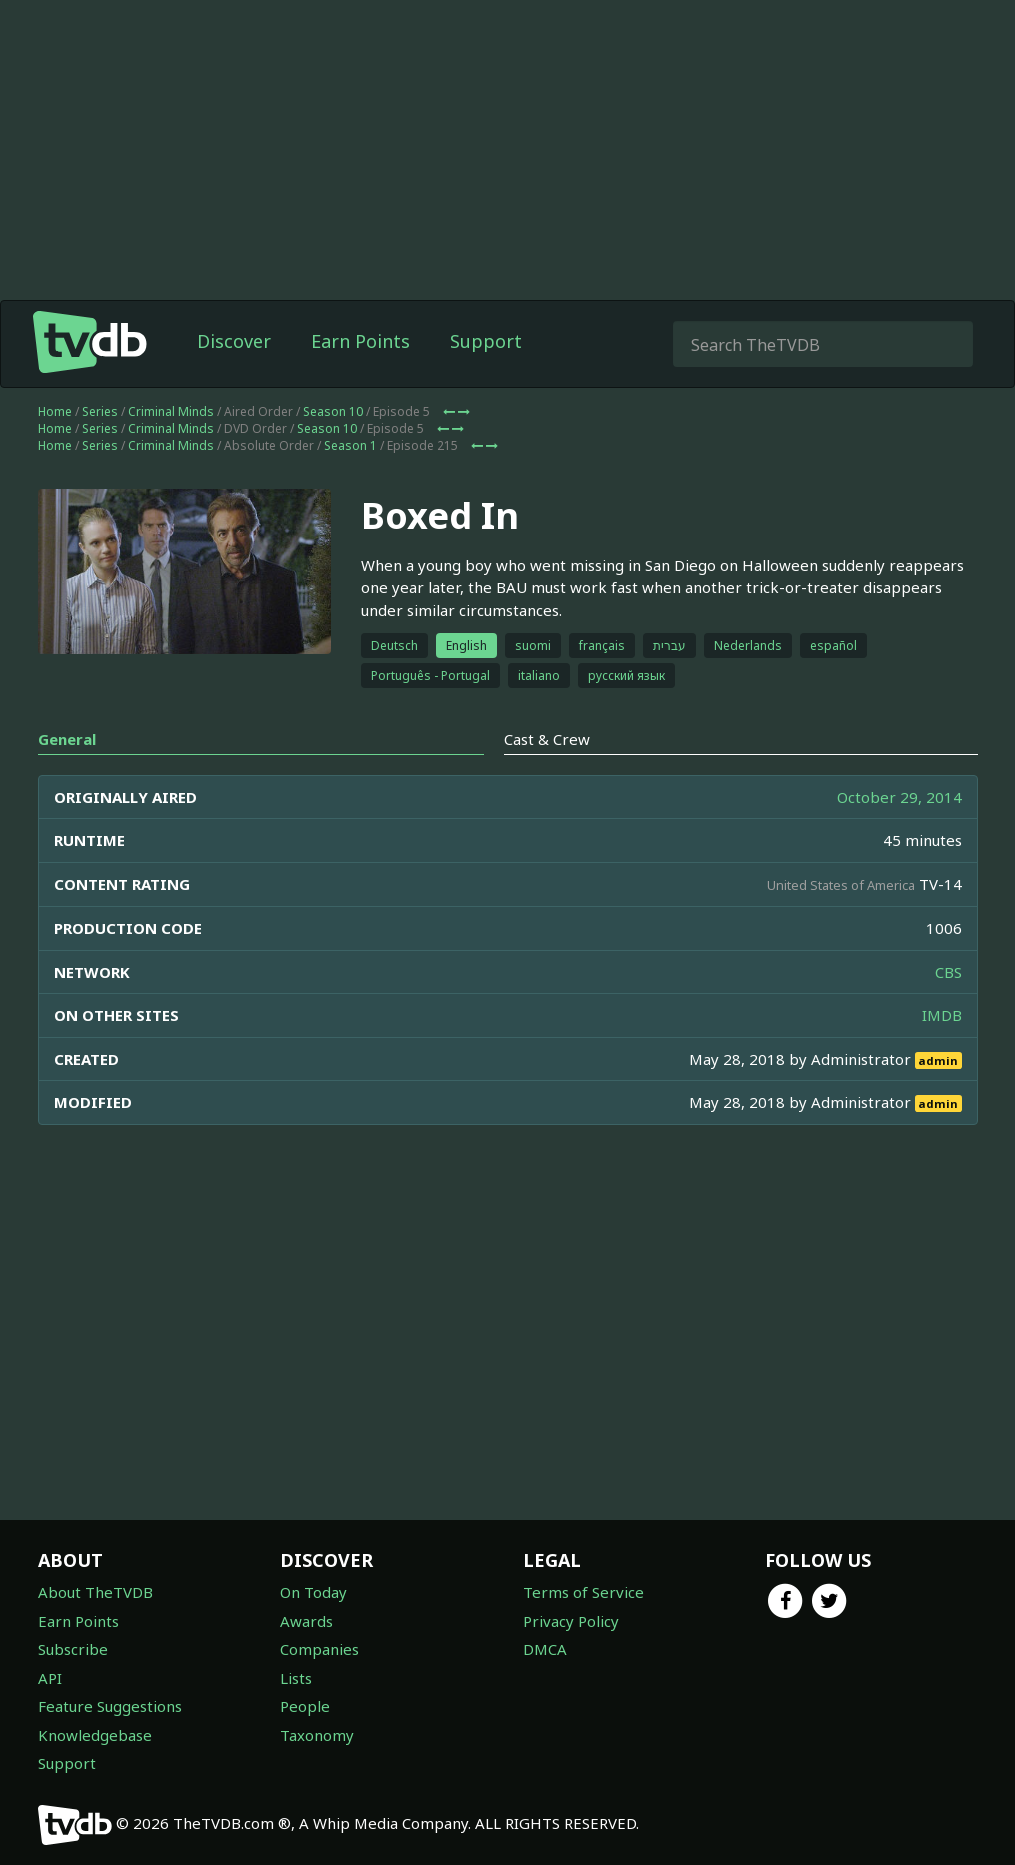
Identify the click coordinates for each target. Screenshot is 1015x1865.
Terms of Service (583, 1592)
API (50, 1678)
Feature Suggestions (110, 1706)
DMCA (545, 1649)
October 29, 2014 (899, 797)
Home (55, 411)
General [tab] (67, 739)
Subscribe (73, 1649)
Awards (306, 1621)
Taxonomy (317, 1735)
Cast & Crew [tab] (547, 739)
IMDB (942, 1015)
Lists (296, 1678)
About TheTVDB (95, 1592)
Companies (319, 1649)
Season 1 (350, 445)
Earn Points (360, 341)
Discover (234, 341)
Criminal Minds (171, 411)
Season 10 (333, 411)
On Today (313, 1592)
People (305, 1706)
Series (100, 411)
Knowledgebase (95, 1735)
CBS (948, 972)
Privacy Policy (571, 1621)
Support (486, 341)
